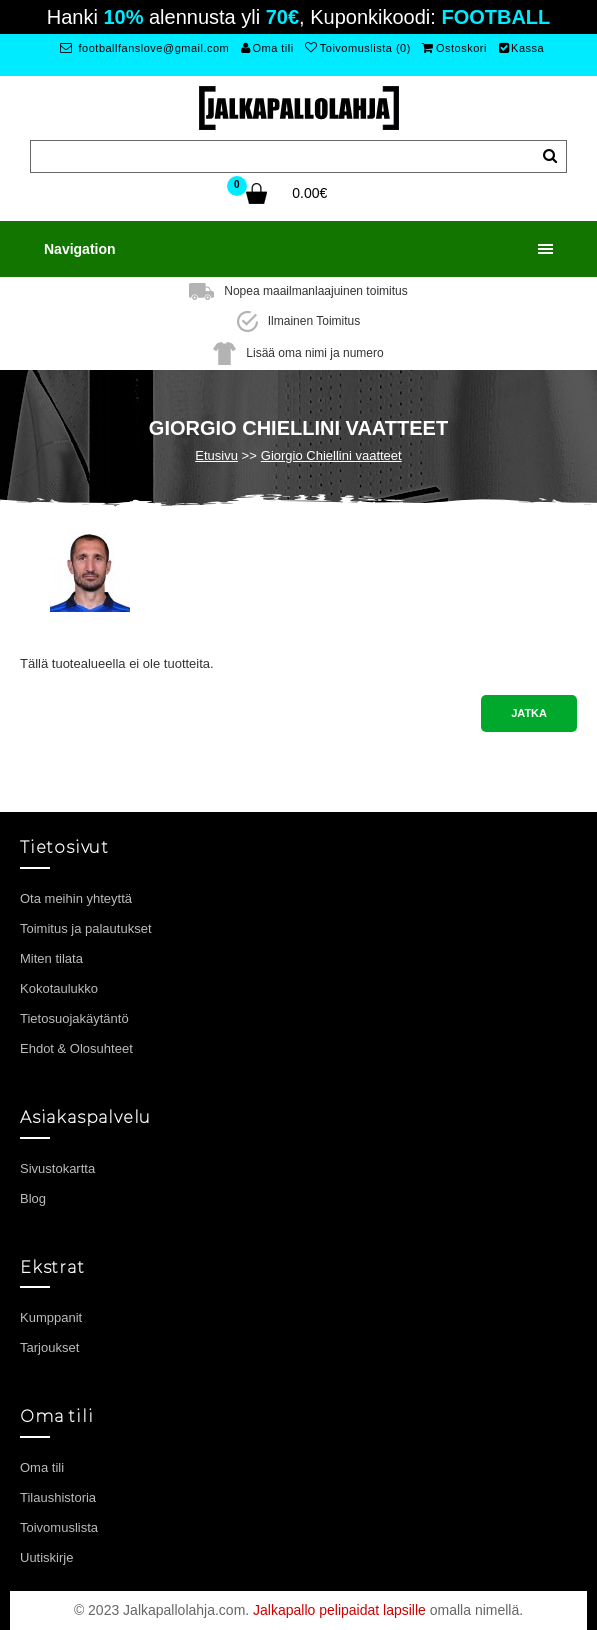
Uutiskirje (46, 1557)
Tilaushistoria (58, 1497)
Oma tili (267, 48)
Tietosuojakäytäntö (74, 1018)
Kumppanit (51, 1317)
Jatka (529, 713)
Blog (33, 1198)
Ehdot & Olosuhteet (76, 1048)
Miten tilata (51, 958)
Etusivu (216, 455)
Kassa (522, 48)
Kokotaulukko (59, 988)
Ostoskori (454, 48)
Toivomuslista (59, 1527)
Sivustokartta (57, 1168)
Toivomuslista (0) (358, 48)
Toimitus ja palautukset (86, 928)
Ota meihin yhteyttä (76, 898)
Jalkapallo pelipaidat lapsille (339, 1610)
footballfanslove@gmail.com (144, 48)
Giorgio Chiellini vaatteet (331, 455)
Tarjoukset (49, 1347)
